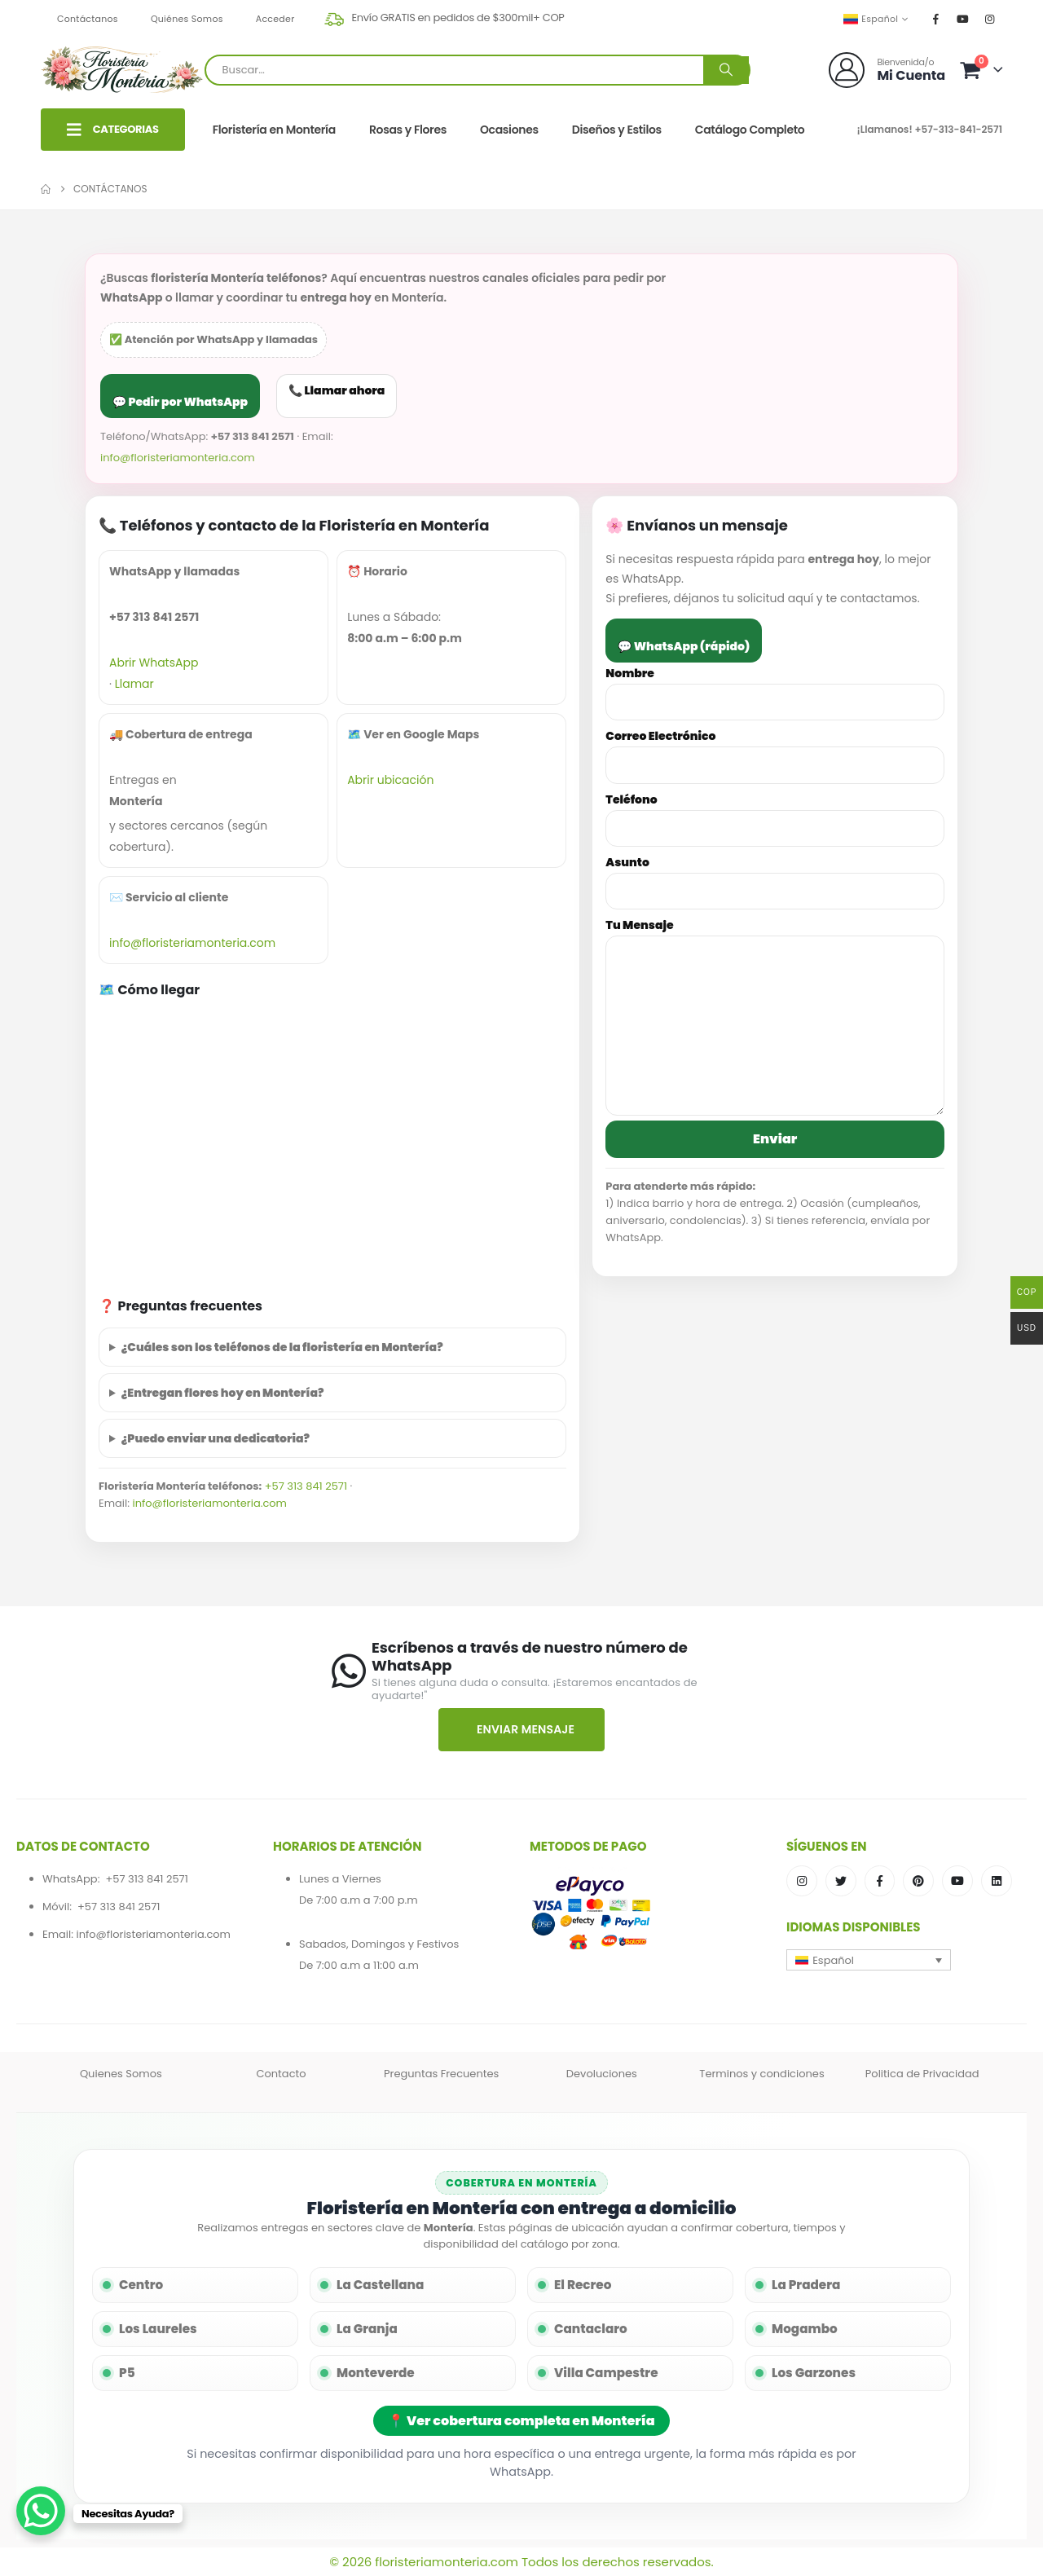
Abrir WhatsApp (153, 662)
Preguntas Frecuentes (441, 2073)
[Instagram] (990, 18)
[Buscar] (726, 70)
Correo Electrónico (774, 750)
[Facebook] (936, 18)
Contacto (281, 2073)
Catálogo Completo (750, 129)
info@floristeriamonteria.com (177, 457)
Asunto (774, 876)
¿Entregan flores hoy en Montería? (222, 1393)
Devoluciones (601, 2073)
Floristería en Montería (274, 129)
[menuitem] (868, 1960)
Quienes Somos (121, 2073)
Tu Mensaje (774, 975)
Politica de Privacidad (922, 2073)
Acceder (275, 18)
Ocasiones (509, 129)
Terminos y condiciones (761, 2073)
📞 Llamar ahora (336, 390)
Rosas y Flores (408, 129)
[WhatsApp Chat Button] (40, 2510)
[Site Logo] (123, 70)
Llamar (134, 684)
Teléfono (774, 813)
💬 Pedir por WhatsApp (180, 402)
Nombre (774, 687)
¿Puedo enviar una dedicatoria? (215, 1438)
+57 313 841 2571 (306, 1486)
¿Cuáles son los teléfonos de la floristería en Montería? (282, 1347)
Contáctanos (87, 18)
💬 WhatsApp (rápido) (684, 646)
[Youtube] (963, 18)
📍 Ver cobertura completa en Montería (521, 2420)
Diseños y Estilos (617, 129)
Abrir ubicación (390, 780)
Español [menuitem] (833, 1960)
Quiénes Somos (187, 18)
